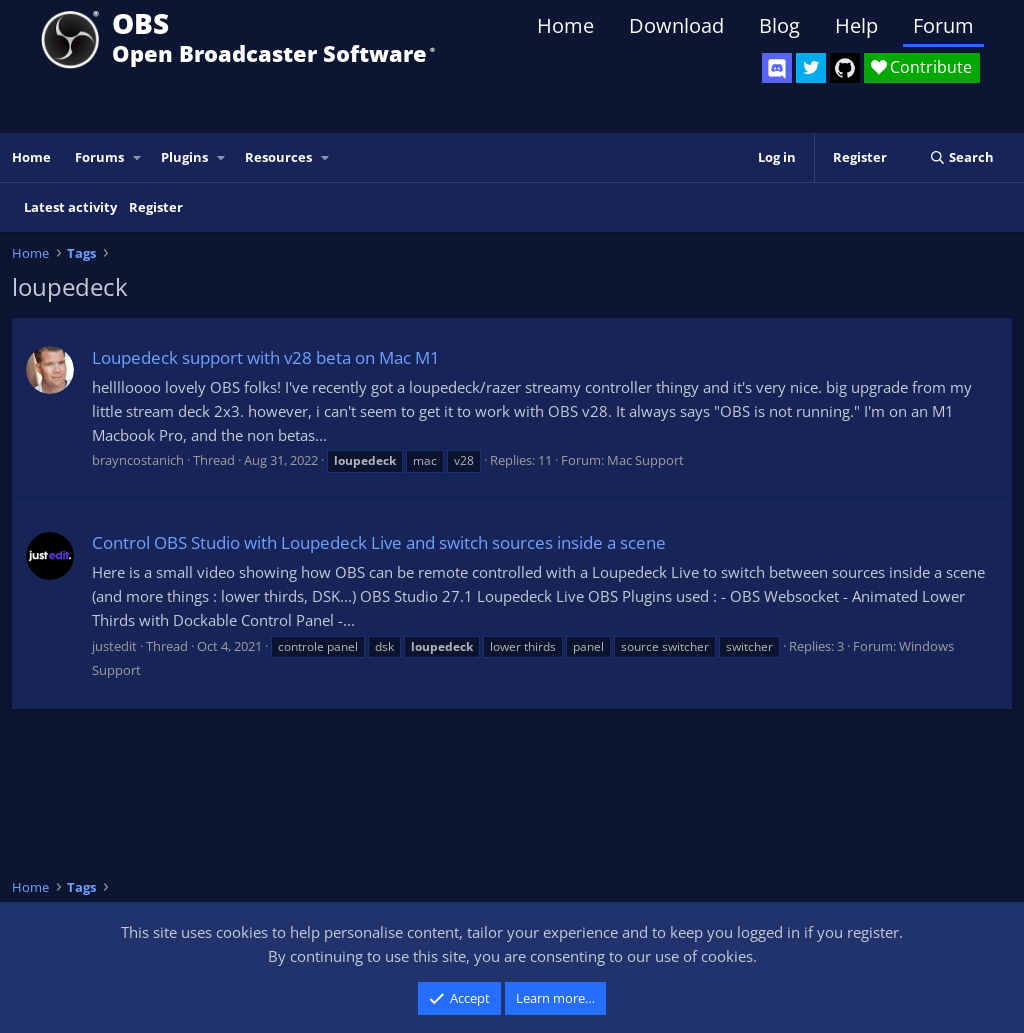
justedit (114, 646)
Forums (99, 157)
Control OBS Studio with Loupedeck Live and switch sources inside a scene (379, 542)
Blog (779, 25)
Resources (278, 157)
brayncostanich (138, 460)
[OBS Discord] (777, 68)
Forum (943, 25)
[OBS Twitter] (811, 68)
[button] (138, 157)
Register (156, 207)
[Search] (961, 157)
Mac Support (645, 460)
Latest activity (70, 207)
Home (565, 25)
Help (856, 25)
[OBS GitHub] (845, 68)
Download (676, 25)
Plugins (184, 157)
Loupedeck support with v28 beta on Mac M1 (266, 357)
